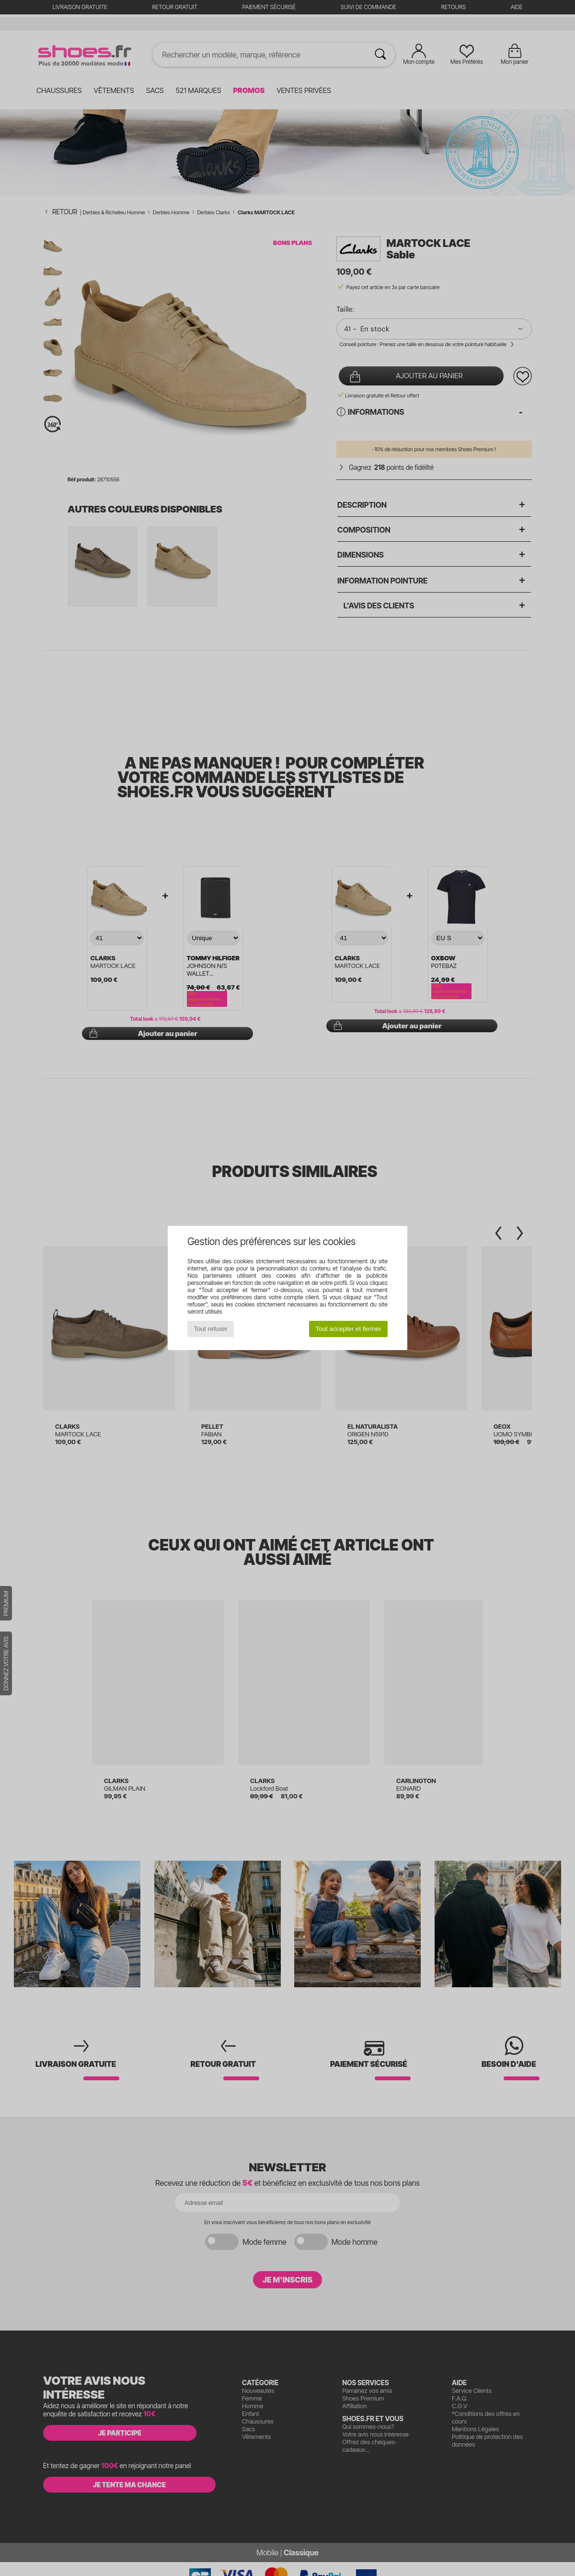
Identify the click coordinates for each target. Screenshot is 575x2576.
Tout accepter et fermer (348, 1328)
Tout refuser (211, 1328)
